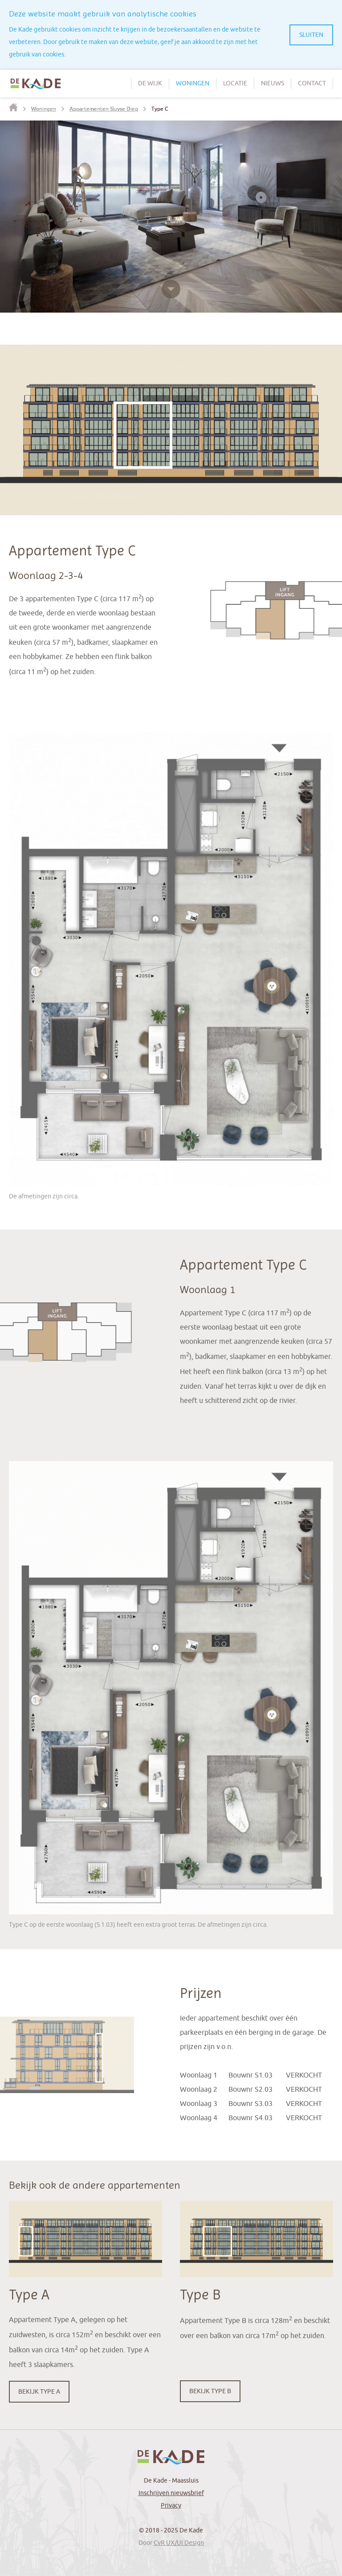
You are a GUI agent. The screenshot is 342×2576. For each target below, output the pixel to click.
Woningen (192, 83)
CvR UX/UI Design (179, 2543)
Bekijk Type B (210, 2391)
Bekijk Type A (39, 2391)
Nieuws (272, 83)
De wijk (150, 83)
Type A (29, 2295)
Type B (200, 2295)
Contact (312, 83)
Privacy (171, 2505)
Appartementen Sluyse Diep (103, 109)
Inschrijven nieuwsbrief (171, 2493)
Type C (159, 109)
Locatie (235, 83)
